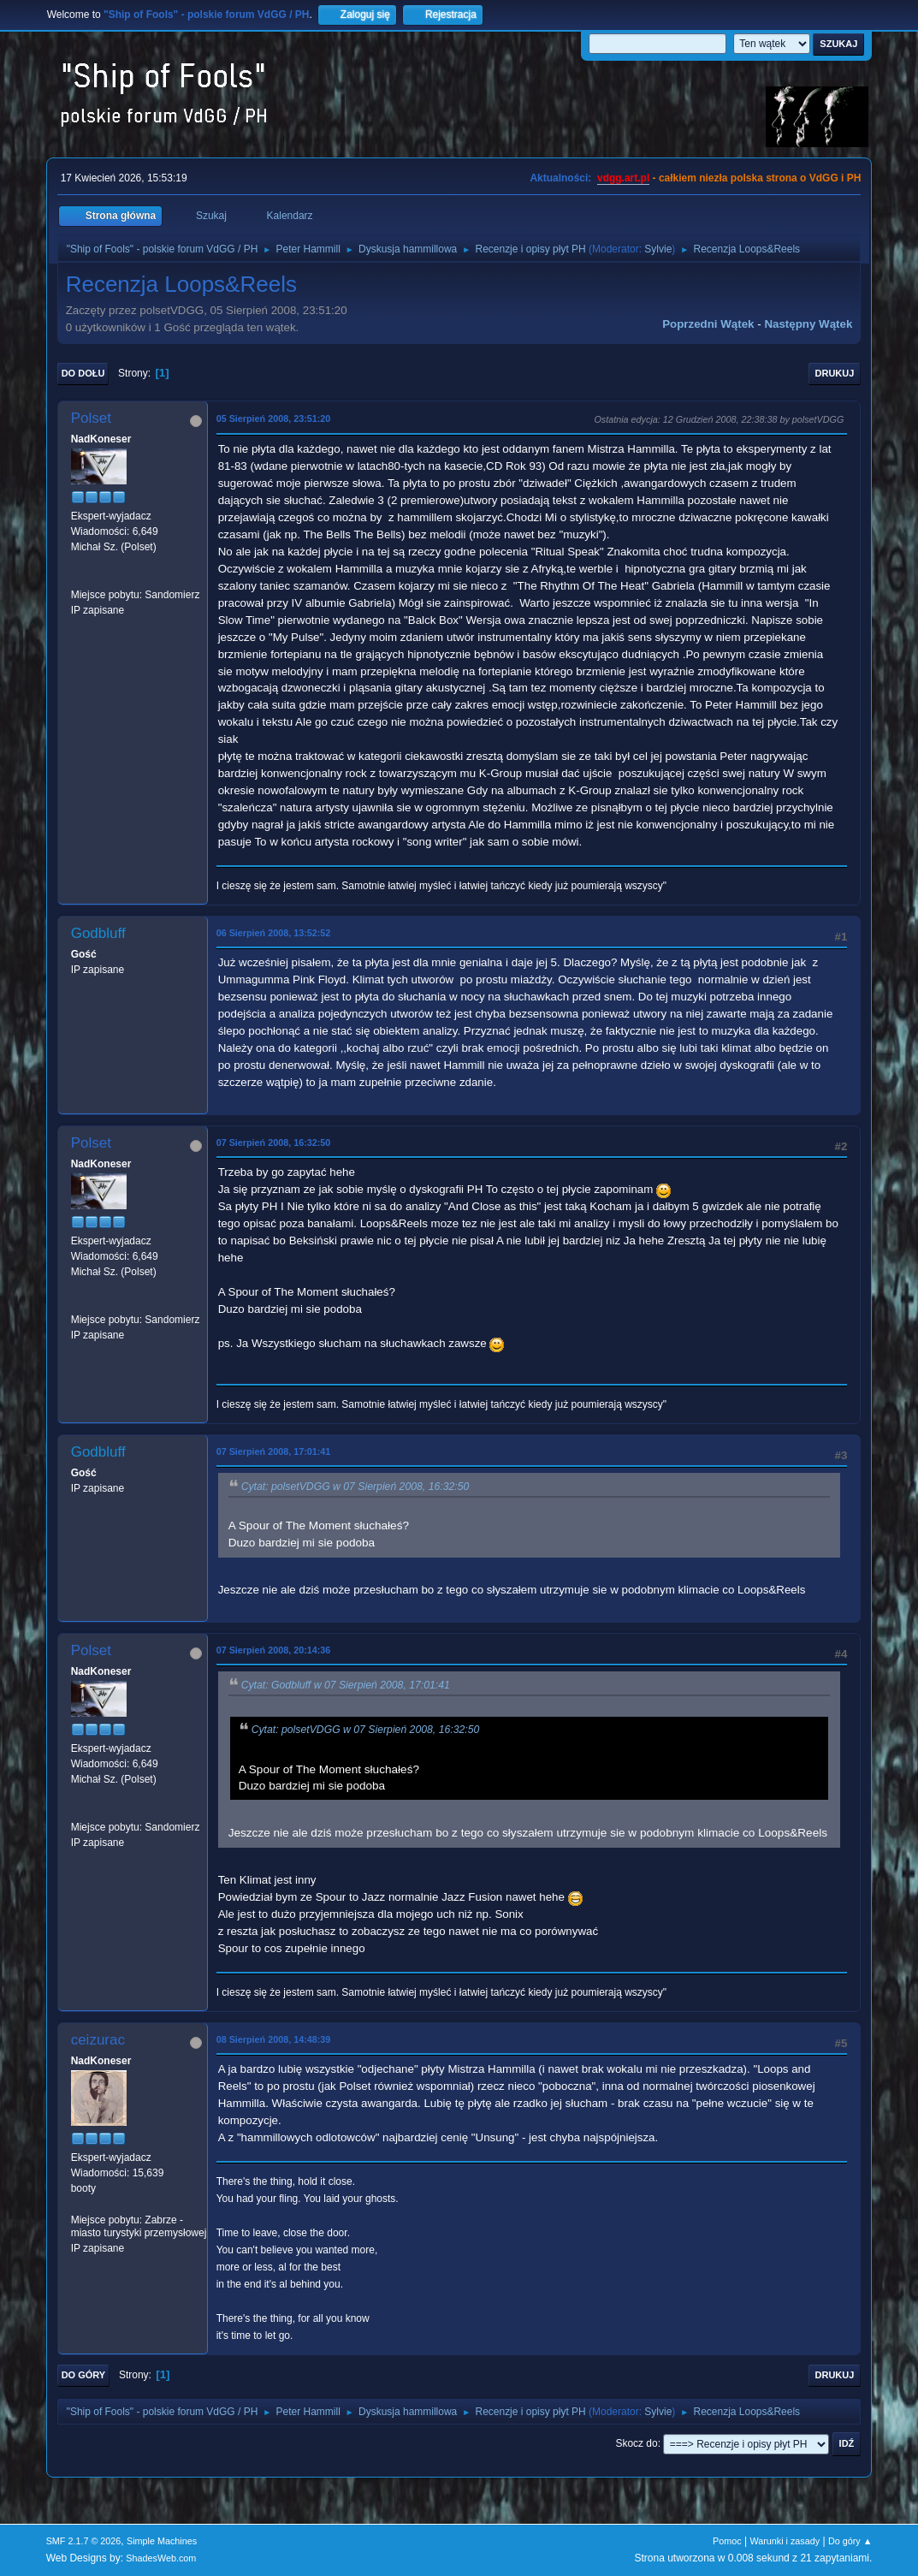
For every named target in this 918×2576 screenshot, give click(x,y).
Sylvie (658, 249)
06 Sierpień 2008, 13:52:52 (273, 933)
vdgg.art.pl (623, 178)
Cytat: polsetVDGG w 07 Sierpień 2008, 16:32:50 (355, 1487)
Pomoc (727, 2541)
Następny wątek (808, 324)
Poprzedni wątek (708, 324)
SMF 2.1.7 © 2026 (83, 2541)
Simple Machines (162, 2541)
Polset (91, 418)
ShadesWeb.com (161, 2558)
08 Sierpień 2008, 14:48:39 (273, 2039)
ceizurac (98, 2040)
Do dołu (83, 373)
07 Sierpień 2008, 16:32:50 (273, 1142)
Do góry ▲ (850, 2541)
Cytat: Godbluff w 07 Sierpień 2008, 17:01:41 (345, 1685)
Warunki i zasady (784, 2541)
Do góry (84, 2375)
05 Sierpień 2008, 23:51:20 (273, 418)
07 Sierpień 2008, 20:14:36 (273, 1650)
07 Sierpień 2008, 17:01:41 (273, 1451)
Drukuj (835, 373)
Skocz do (636, 2443)
